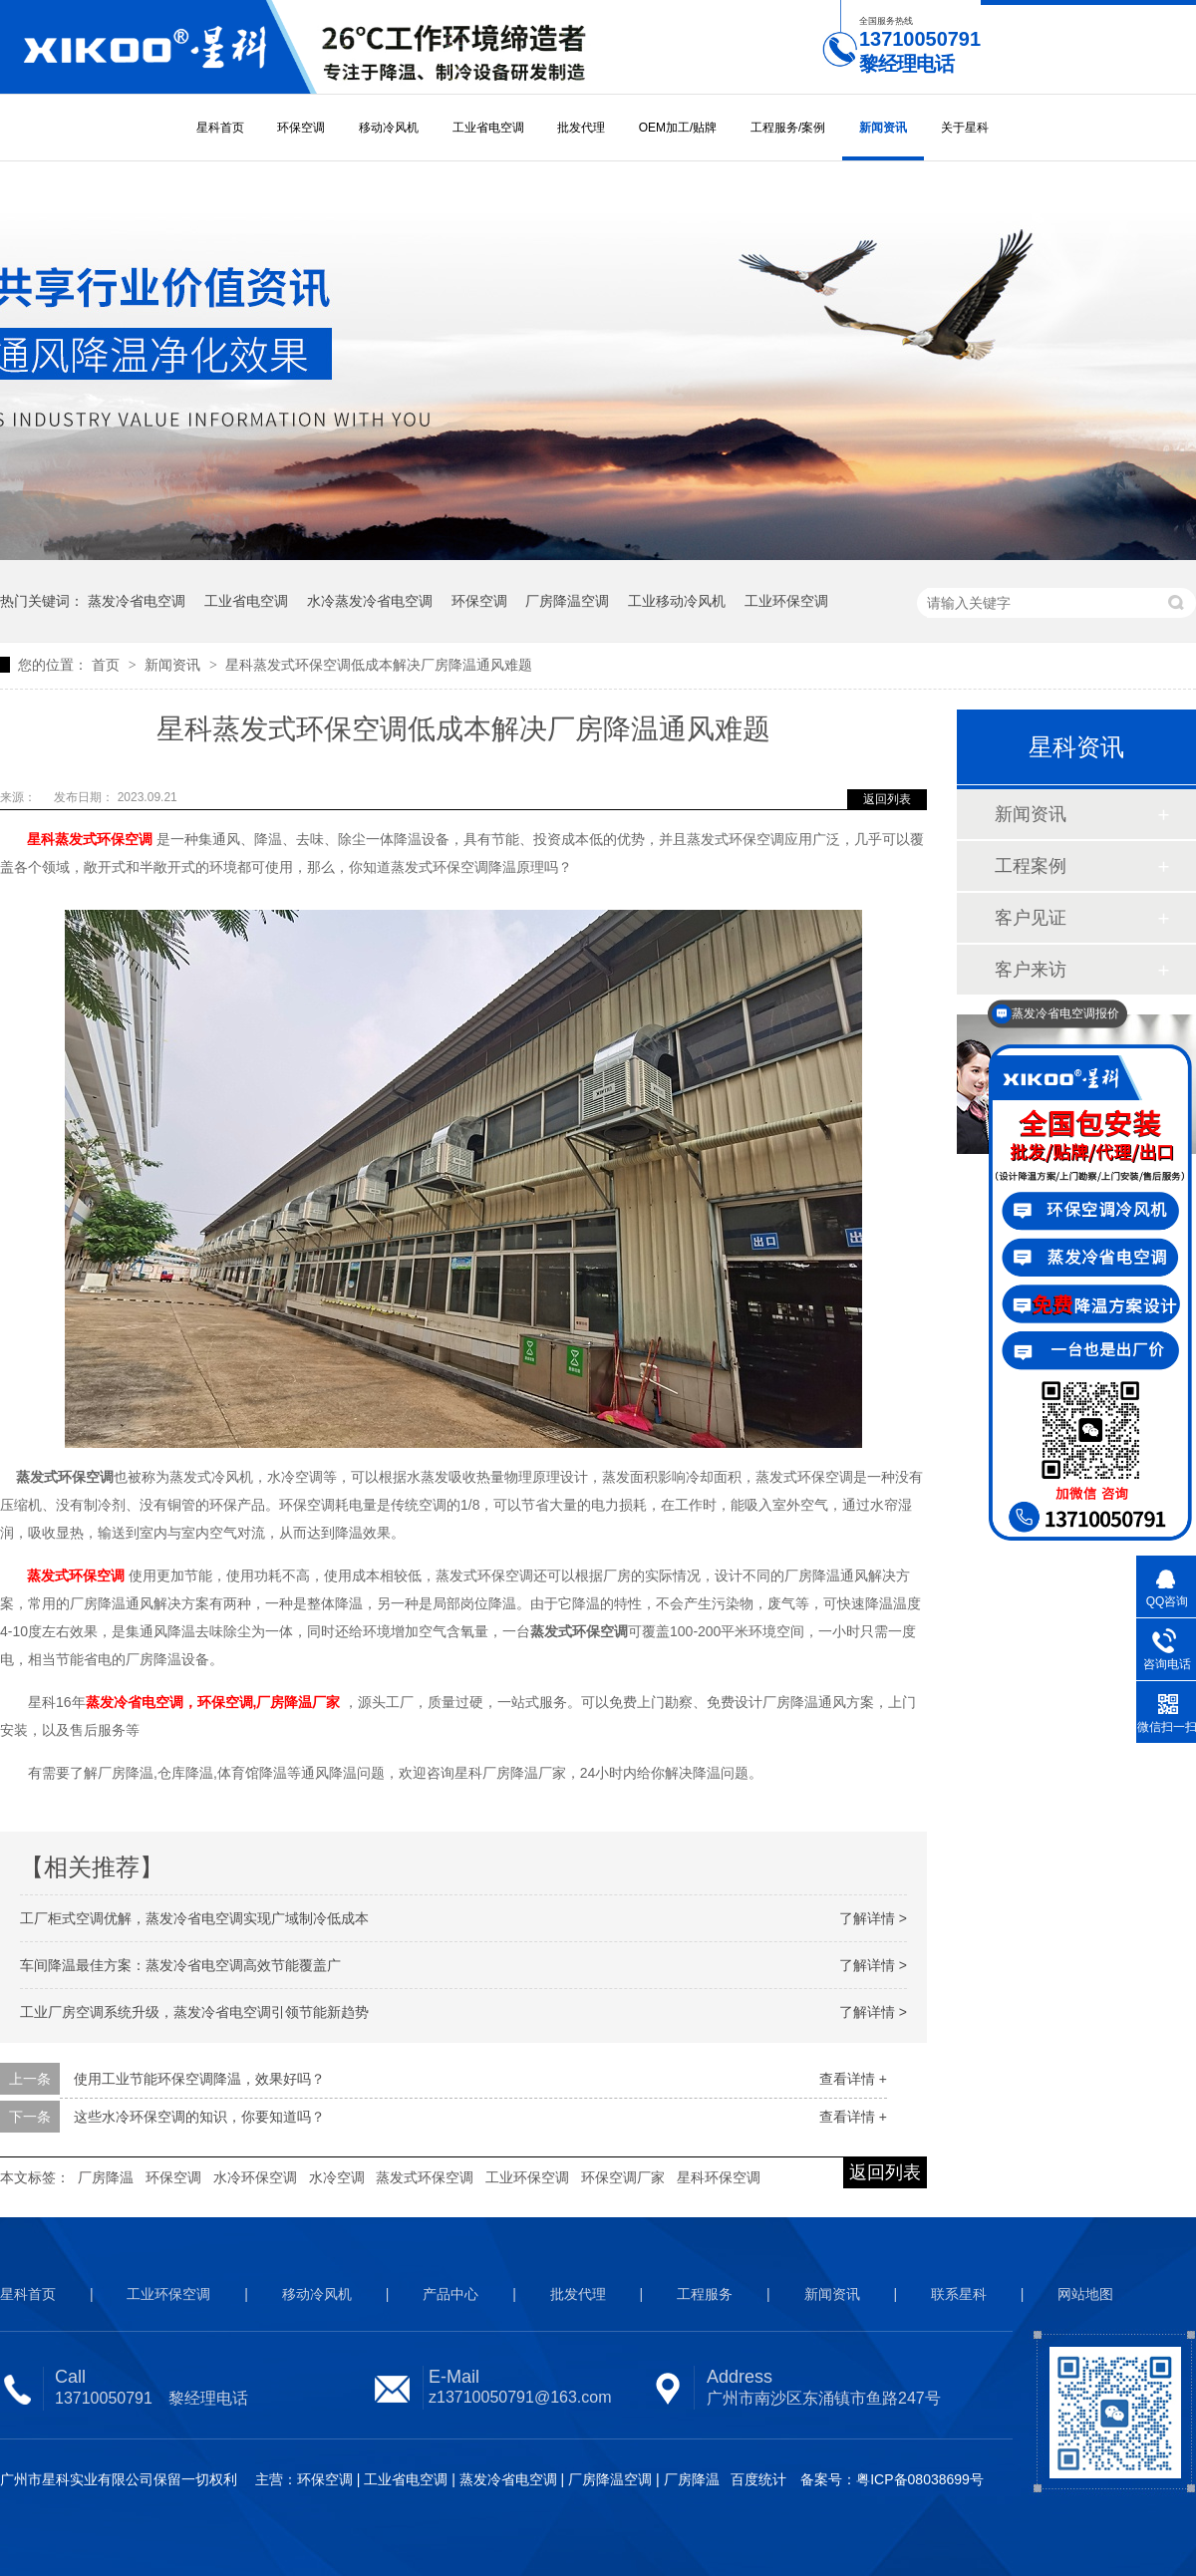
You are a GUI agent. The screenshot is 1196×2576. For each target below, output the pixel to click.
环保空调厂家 (623, 2177)
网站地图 (1085, 2294)
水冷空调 (337, 2177)
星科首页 (220, 128)
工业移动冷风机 (677, 601)
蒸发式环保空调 (424, 2177)
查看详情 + (853, 2079)
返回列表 (887, 799)
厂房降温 (106, 2177)
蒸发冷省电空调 (136, 601)
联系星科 (959, 2294)
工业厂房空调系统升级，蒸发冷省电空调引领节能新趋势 (194, 2012)
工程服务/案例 (787, 128)
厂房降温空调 (567, 601)
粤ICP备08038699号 (920, 2479)
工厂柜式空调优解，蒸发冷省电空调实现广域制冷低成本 (194, 1918)
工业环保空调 (786, 601)
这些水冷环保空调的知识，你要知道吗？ (199, 2117)
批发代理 (581, 128)
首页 (108, 665)
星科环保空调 (718, 2177)
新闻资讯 (883, 128)
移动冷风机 (389, 128)
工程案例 (1030, 866)
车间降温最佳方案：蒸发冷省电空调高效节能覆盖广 (180, 1965)
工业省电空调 (488, 128)
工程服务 (705, 2294)
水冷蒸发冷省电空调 (370, 601)
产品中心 (450, 2294)
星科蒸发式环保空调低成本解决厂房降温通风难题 (378, 665)
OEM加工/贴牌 (678, 128)
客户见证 (1030, 918)
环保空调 (301, 128)
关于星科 (965, 128)
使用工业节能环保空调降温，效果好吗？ (199, 2079)
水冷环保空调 (255, 2177)
